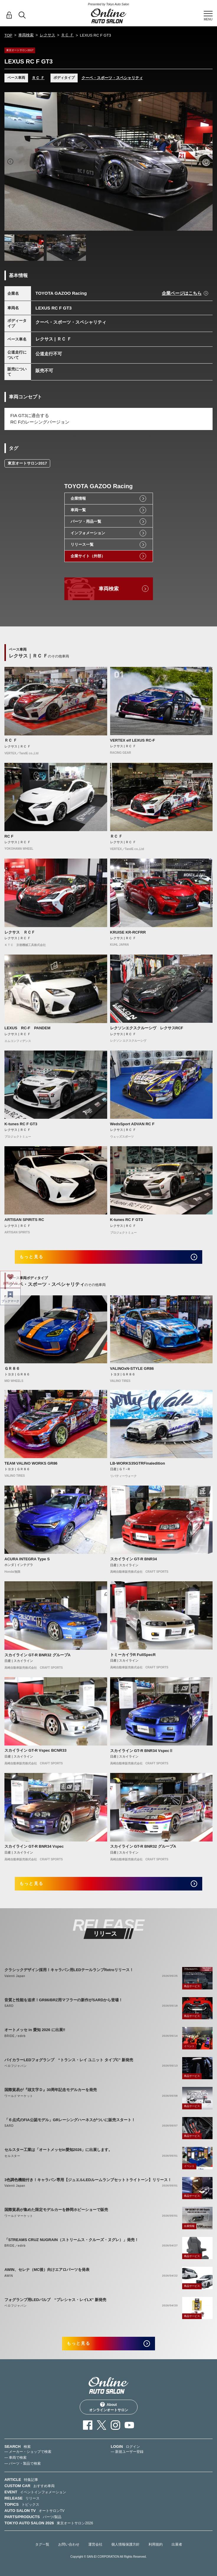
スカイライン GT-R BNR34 (133, 1559)
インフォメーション (88, 533)
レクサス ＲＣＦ (19, 932)
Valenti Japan (14, 1976)
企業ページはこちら (182, 293)
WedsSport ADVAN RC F (132, 1124)
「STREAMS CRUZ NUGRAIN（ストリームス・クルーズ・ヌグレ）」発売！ (71, 2240)
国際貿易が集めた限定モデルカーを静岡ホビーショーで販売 (56, 2209)
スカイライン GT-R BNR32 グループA (37, 1655)
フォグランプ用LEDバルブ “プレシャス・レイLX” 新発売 (55, 2299)
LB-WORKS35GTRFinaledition (137, 1463)
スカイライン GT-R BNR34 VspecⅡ (141, 1750)
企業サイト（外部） (88, 556)
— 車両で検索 (15, 2457)
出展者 (177, 2544)
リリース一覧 (82, 544)
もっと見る (31, 1256)
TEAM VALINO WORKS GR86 (31, 1463)
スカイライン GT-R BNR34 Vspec (34, 1846)
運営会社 (95, 2544)
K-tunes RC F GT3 (20, 1124)
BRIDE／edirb (15, 2036)
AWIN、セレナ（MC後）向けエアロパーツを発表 (46, 2269)
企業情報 (78, 498)
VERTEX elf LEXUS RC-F (132, 740)
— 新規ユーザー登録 (127, 2451)
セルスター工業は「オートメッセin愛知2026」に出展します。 (58, 2149)
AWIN (8, 2275)
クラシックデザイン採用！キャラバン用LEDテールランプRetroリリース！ (68, 1970)
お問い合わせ (68, 2544)
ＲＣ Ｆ (67, 35)
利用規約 (156, 2544)
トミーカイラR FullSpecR (133, 1654)
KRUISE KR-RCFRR (128, 932)
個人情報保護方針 (125, 2544)
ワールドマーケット (18, 2096)
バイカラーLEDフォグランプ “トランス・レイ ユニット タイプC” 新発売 (68, 2060)
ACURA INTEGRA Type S (27, 1559)
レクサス (47, 35)
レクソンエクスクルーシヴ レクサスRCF (146, 1028)
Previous (10, 162)
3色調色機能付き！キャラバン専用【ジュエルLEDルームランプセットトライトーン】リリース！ (88, 2180)
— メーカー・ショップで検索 (27, 2451)
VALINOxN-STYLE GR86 (132, 1368)
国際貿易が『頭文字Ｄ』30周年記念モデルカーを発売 (50, 2089)
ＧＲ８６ (12, 1368)
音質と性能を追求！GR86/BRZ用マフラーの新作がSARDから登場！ (63, 2000)
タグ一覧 (42, 2544)
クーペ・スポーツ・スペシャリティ (112, 78)
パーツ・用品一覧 (86, 521)
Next (207, 162)
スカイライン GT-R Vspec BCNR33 (35, 1750)
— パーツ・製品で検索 (22, 2463)
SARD (9, 2005)
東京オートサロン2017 (27, 463)
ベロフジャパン (15, 2065)
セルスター (12, 2155)
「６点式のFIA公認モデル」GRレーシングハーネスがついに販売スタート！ (69, 2120)
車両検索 (26, 35)
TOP (8, 35)
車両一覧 (78, 510)
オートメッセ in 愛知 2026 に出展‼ (34, 2030)
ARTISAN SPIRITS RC (24, 1219)
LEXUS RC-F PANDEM (27, 1028)
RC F (8, 836)
